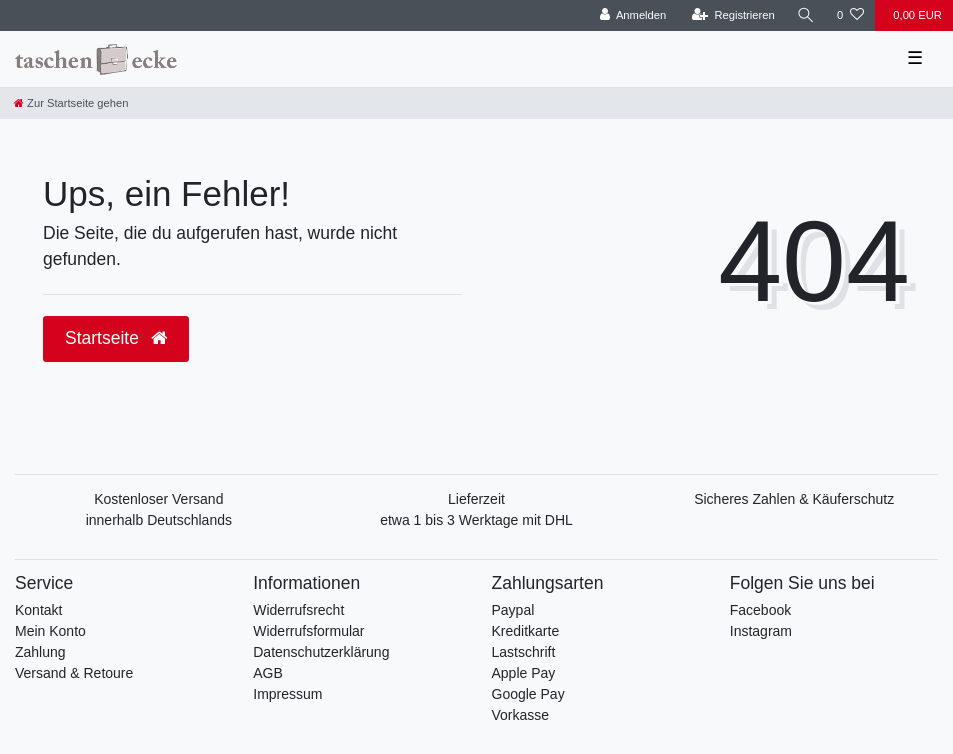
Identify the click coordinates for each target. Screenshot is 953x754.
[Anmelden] (633, 15)
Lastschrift (524, 652)
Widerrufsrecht (298, 610)
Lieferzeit (476, 499)
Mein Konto (50, 631)
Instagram (761, 631)
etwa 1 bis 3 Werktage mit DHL (476, 520)
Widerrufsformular (308, 631)
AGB (268, 673)
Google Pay (528, 694)
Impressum (287, 694)
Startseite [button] (116, 338)
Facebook (760, 610)
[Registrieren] (733, 15)
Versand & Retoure (74, 673)
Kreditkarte (526, 631)
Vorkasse (521, 715)
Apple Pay (524, 673)
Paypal (513, 610)
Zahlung (40, 652)
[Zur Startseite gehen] (71, 103)
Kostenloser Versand (158, 499)
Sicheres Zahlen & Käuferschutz (794, 499)
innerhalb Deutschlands (159, 520)
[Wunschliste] (850, 15)
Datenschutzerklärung (321, 652)
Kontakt (38, 610)
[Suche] (806, 15)
